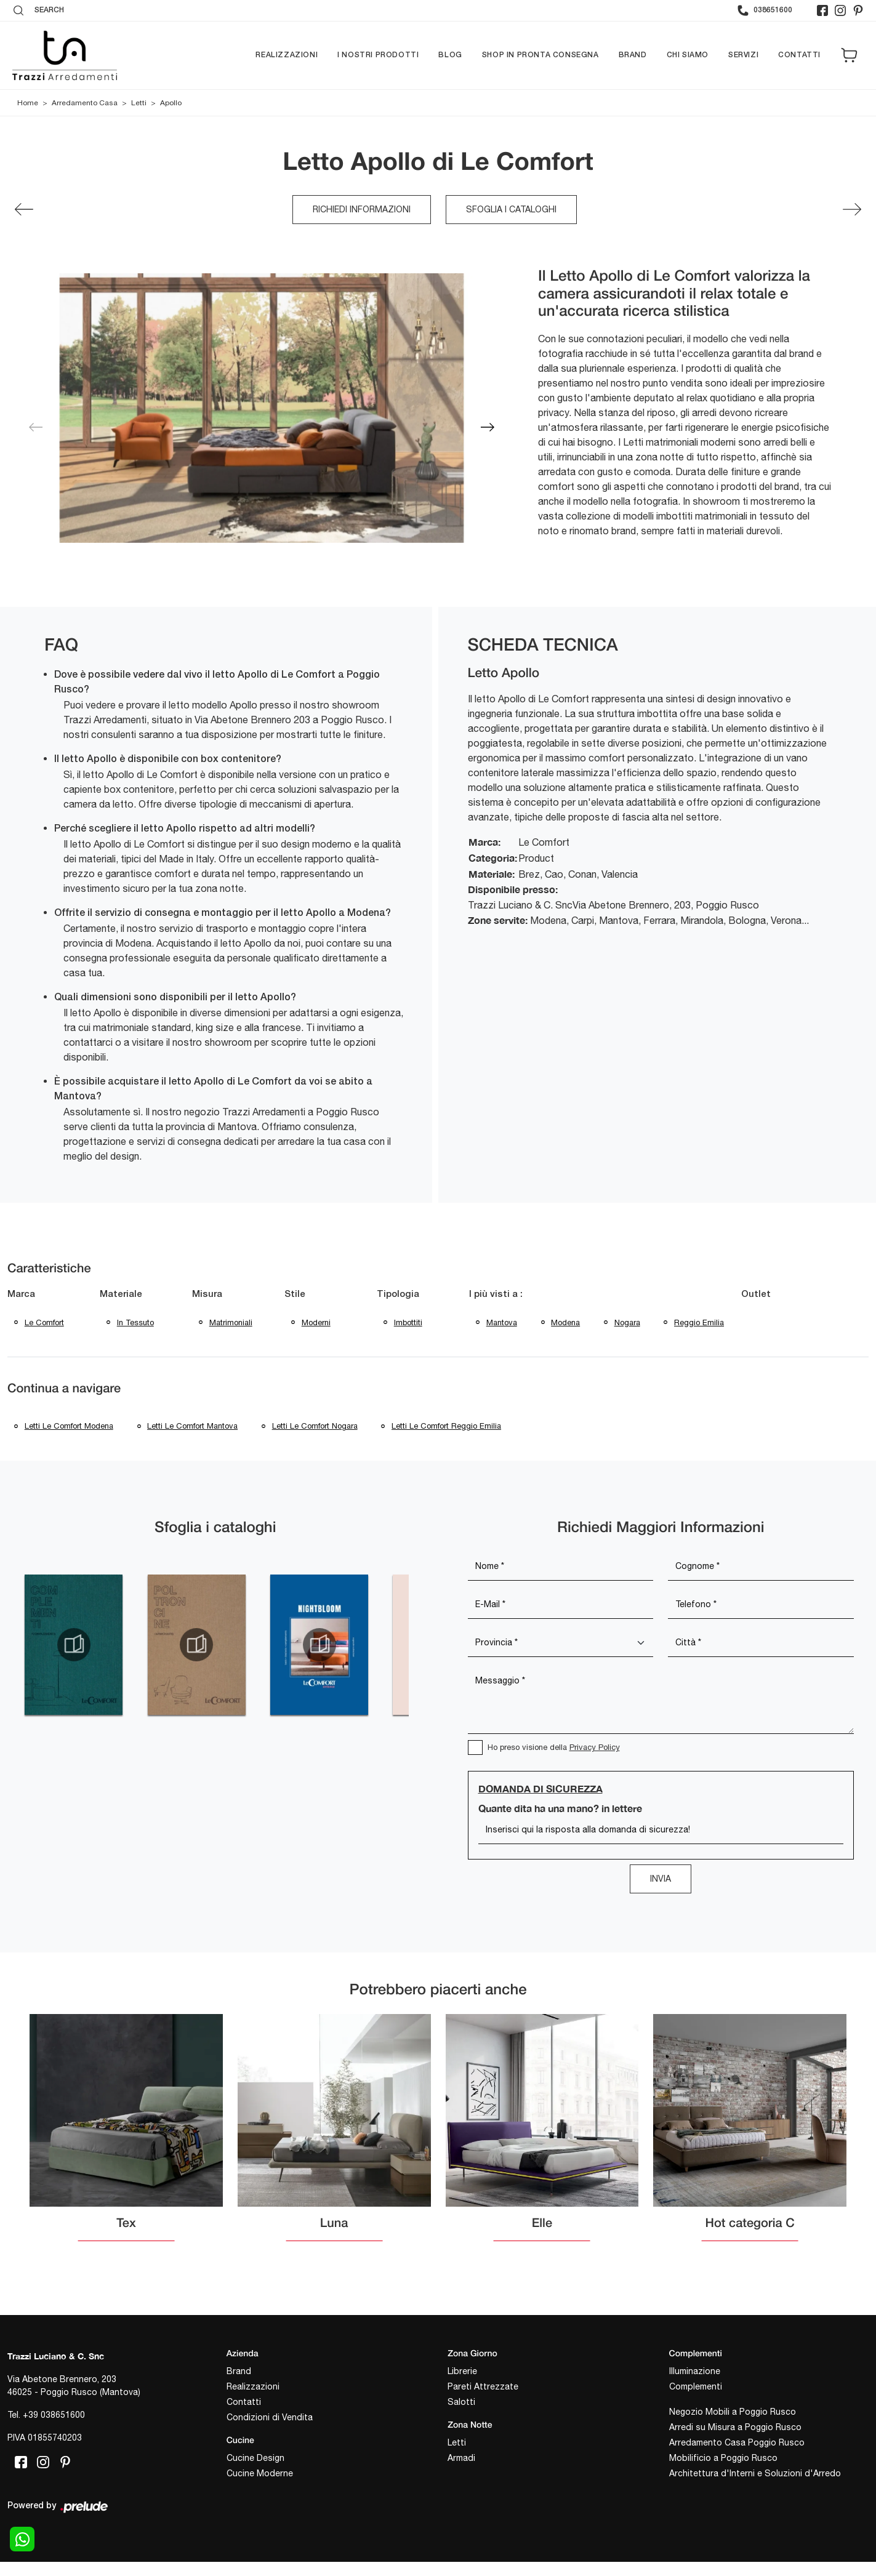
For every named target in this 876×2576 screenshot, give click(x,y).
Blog (450, 55)
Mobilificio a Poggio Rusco (723, 2459)
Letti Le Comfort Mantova (193, 1427)
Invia (660, 1880)
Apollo (171, 102)
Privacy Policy (594, 1749)
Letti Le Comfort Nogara (315, 1427)
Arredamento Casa (85, 102)
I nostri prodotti (378, 55)
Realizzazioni (286, 55)
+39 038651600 (54, 2417)
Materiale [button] (121, 1294)
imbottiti (408, 1322)
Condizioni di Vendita (270, 2418)
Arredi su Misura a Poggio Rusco (735, 2428)
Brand (633, 55)
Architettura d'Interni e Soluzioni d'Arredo (755, 2474)
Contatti (799, 55)
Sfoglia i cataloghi (511, 209)
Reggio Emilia (700, 1322)
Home (27, 102)
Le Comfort (44, 1322)
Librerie (462, 2372)
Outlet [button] (757, 1294)
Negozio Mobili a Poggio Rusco (732, 2413)
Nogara (628, 1322)
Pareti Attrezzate (483, 2388)
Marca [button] (21, 1294)
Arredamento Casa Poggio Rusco (737, 2444)
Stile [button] (294, 1294)
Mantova (501, 1322)
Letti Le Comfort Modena (69, 1427)
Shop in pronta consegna (540, 55)
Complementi (695, 2388)
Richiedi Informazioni (362, 209)
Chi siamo (688, 55)
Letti (139, 102)
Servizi (743, 55)
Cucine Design (255, 2459)
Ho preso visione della (554, 1749)
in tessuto (135, 1322)
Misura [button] (207, 1294)
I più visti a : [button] (496, 1294)
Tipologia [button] (398, 1294)
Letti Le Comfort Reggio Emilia (447, 1427)
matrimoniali (230, 1322)
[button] (487, 427)
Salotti (461, 2403)
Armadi (461, 2459)
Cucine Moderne (260, 2474)
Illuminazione (694, 2372)
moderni (316, 1322)
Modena (566, 1322)
